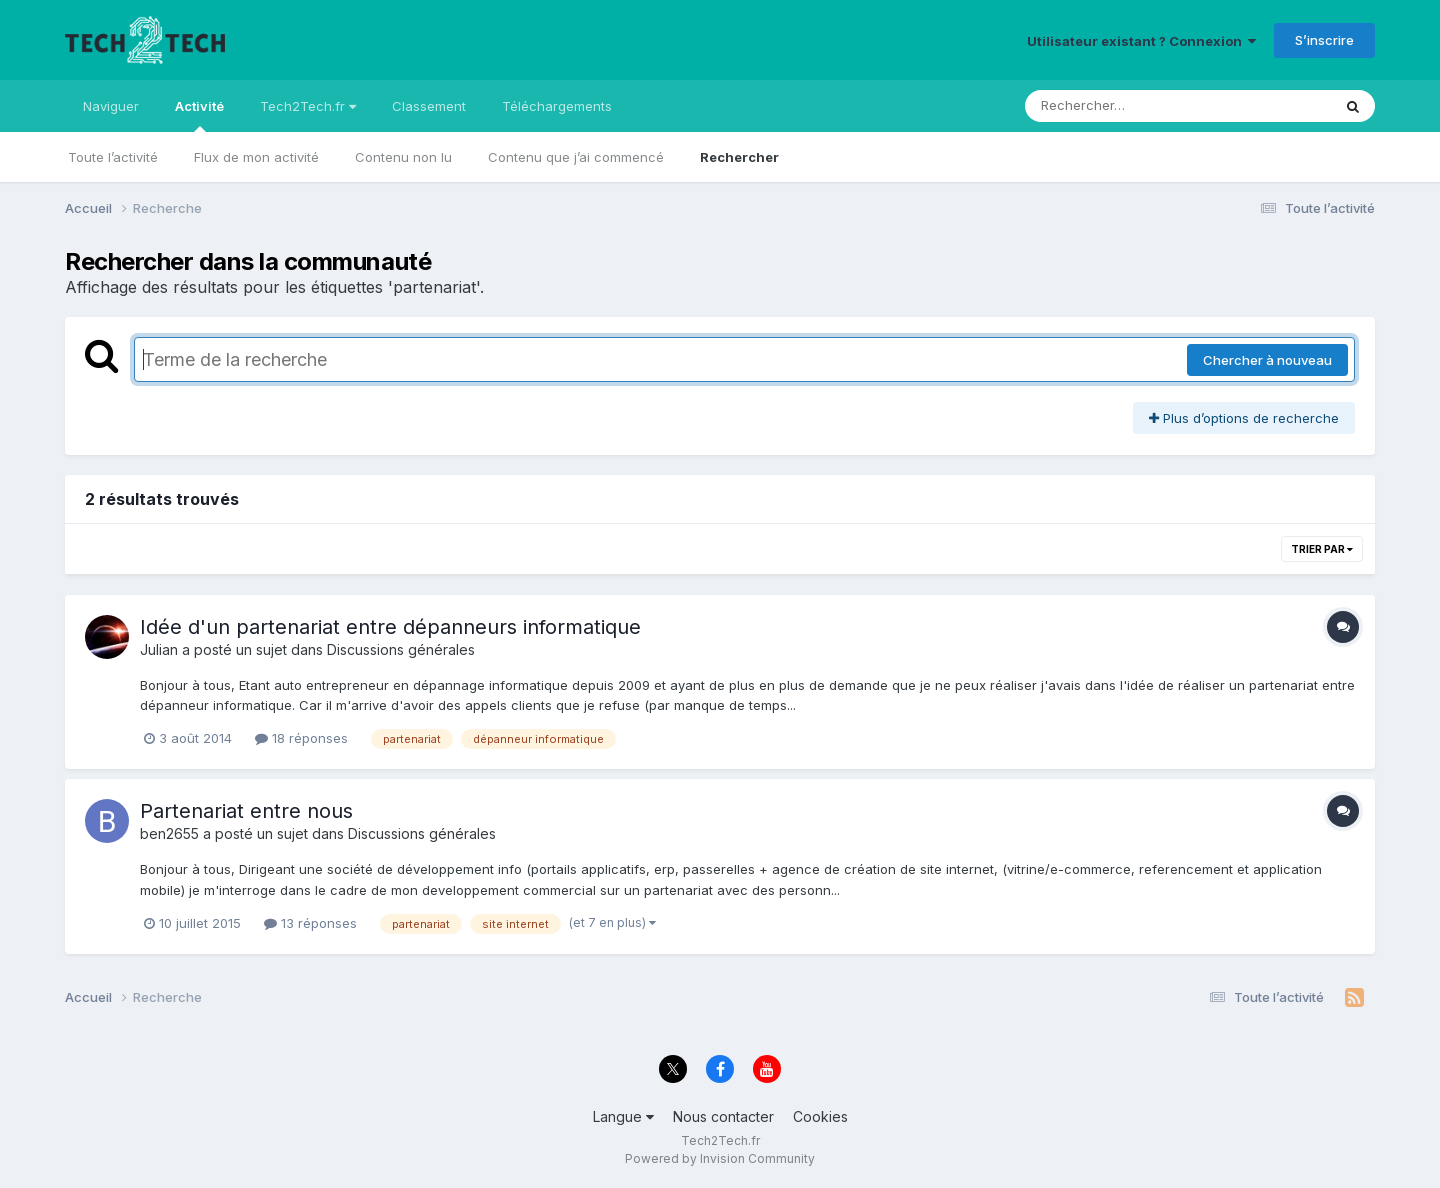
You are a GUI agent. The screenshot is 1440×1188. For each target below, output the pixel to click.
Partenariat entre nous (246, 811)
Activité (199, 115)
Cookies (820, 1116)
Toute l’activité (113, 157)
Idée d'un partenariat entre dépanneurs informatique (390, 627)
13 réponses (310, 923)
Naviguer (111, 106)
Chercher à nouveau (1267, 360)
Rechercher (739, 157)
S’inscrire (1324, 40)
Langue (623, 1116)
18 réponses (301, 738)
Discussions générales (401, 649)
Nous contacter (723, 1116)
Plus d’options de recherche (1244, 418)
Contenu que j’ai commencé (576, 157)
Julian (159, 649)
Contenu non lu (403, 157)
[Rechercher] (1120, 106)
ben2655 (169, 833)
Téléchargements (557, 106)
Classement (429, 106)
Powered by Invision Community (720, 1158)
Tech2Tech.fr (308, 106)
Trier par (1322, 549)
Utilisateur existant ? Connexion (1141, 41)
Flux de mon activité (256, 157)
